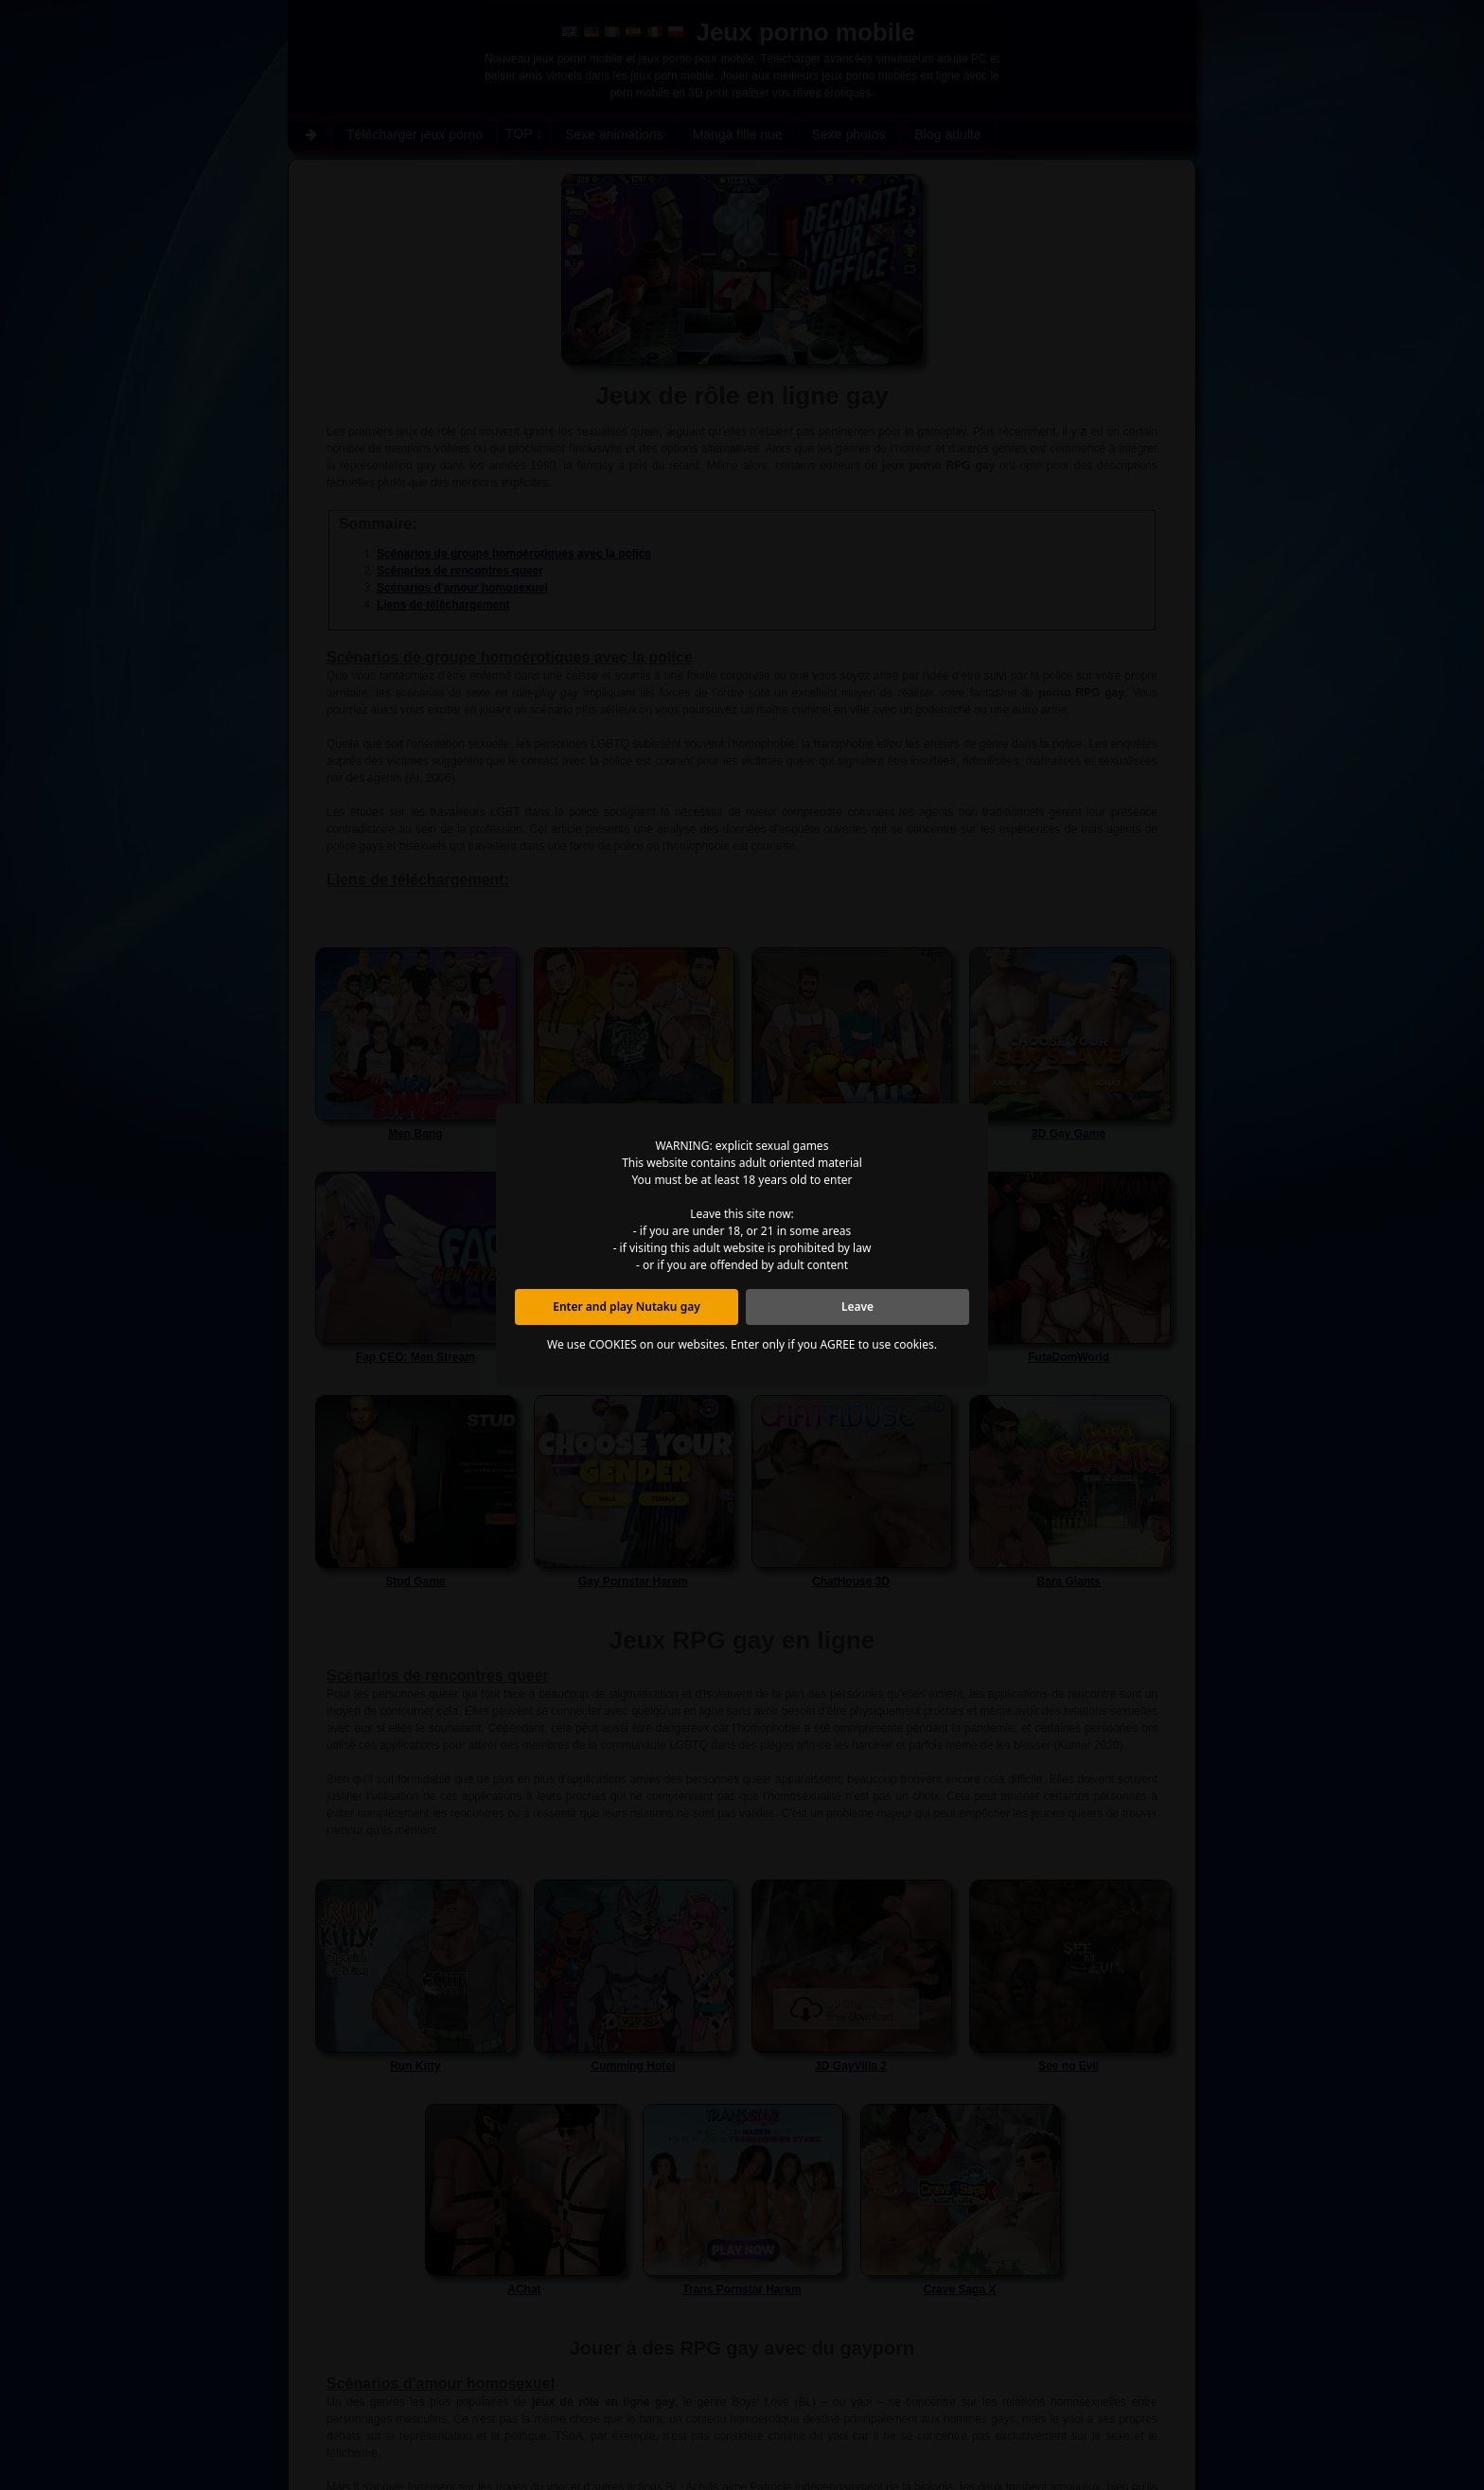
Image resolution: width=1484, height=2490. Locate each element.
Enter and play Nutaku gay (626, 1306)
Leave (857, 1306)
